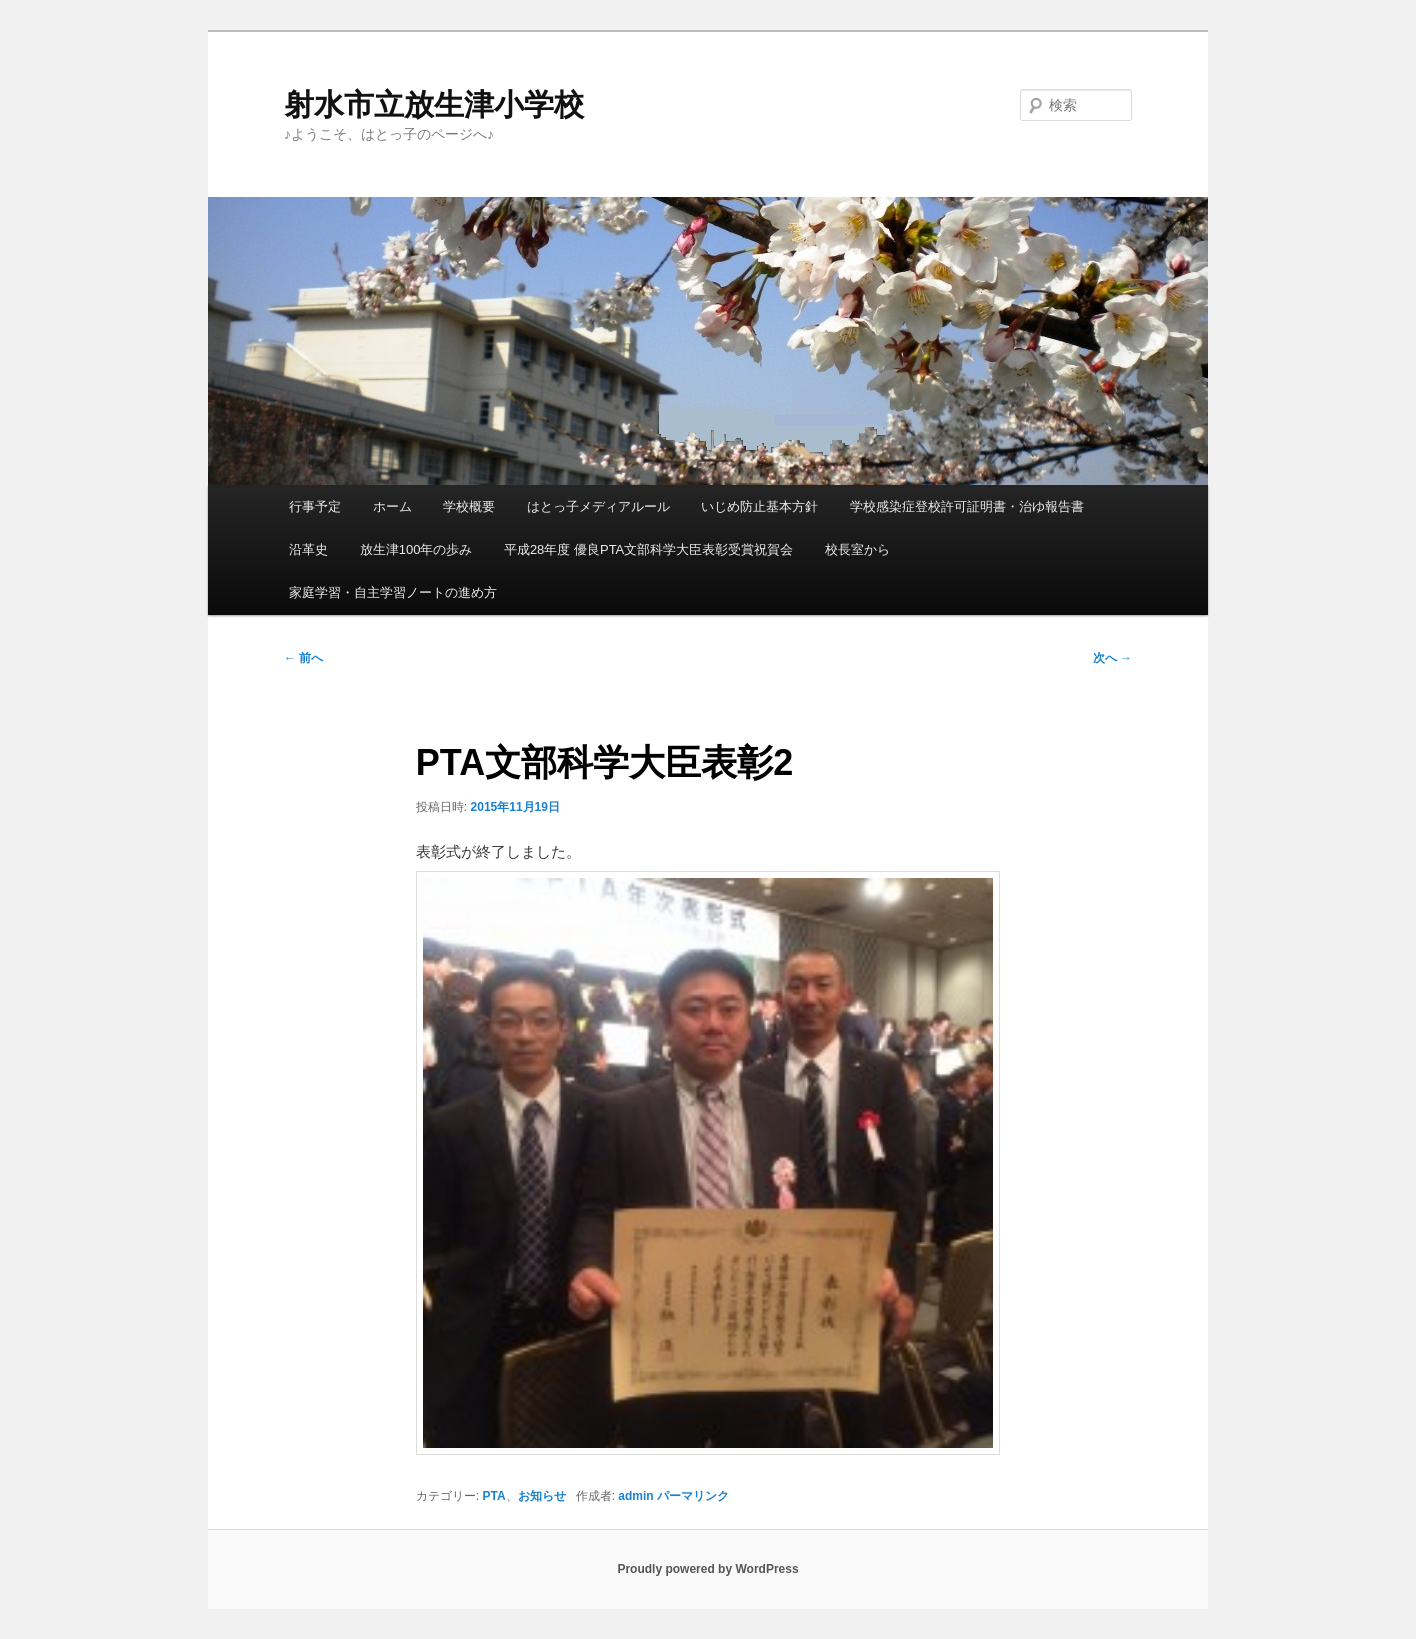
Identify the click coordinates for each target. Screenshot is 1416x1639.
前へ (303, 658)
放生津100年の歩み (416, 549)
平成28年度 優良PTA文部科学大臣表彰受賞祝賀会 (648, 549)
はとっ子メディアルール (598, 506)
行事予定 (315, 506)
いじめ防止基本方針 (759, 506)
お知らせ (542, 1496)
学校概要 (469, 506)
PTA (494, 1496)
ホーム (392, 506)
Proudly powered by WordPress (707, 1569)
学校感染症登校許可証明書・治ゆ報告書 (967, 506)
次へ (1112, 658)
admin (635, 1496)
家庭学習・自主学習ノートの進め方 (393, 592)
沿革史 (308, 549)
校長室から (857, 549)
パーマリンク (693, 1496)
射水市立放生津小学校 (434, 104)
